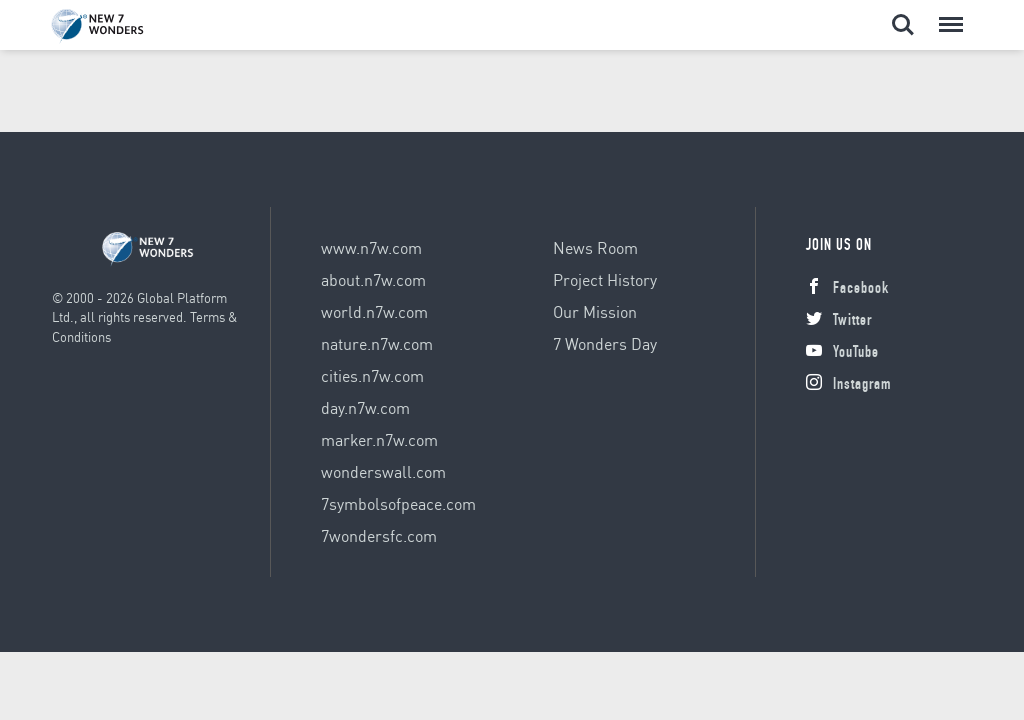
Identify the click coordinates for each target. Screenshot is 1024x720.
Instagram (848, 386)
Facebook (847, 290)
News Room (595, 247)
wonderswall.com (383, 471)
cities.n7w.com (372, 375)
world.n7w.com (374, 311)
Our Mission (595, 311)
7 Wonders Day (605, 343)
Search (903, 25)
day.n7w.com (365, 407)
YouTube (842, 354)
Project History (605, 279)
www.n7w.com (371, 247)
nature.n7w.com (377, 343)
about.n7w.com (373, 279)
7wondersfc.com (379, 535)
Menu (948, 15)
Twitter (839, 322)
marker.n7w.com (379, 439)
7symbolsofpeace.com (398, 503)
